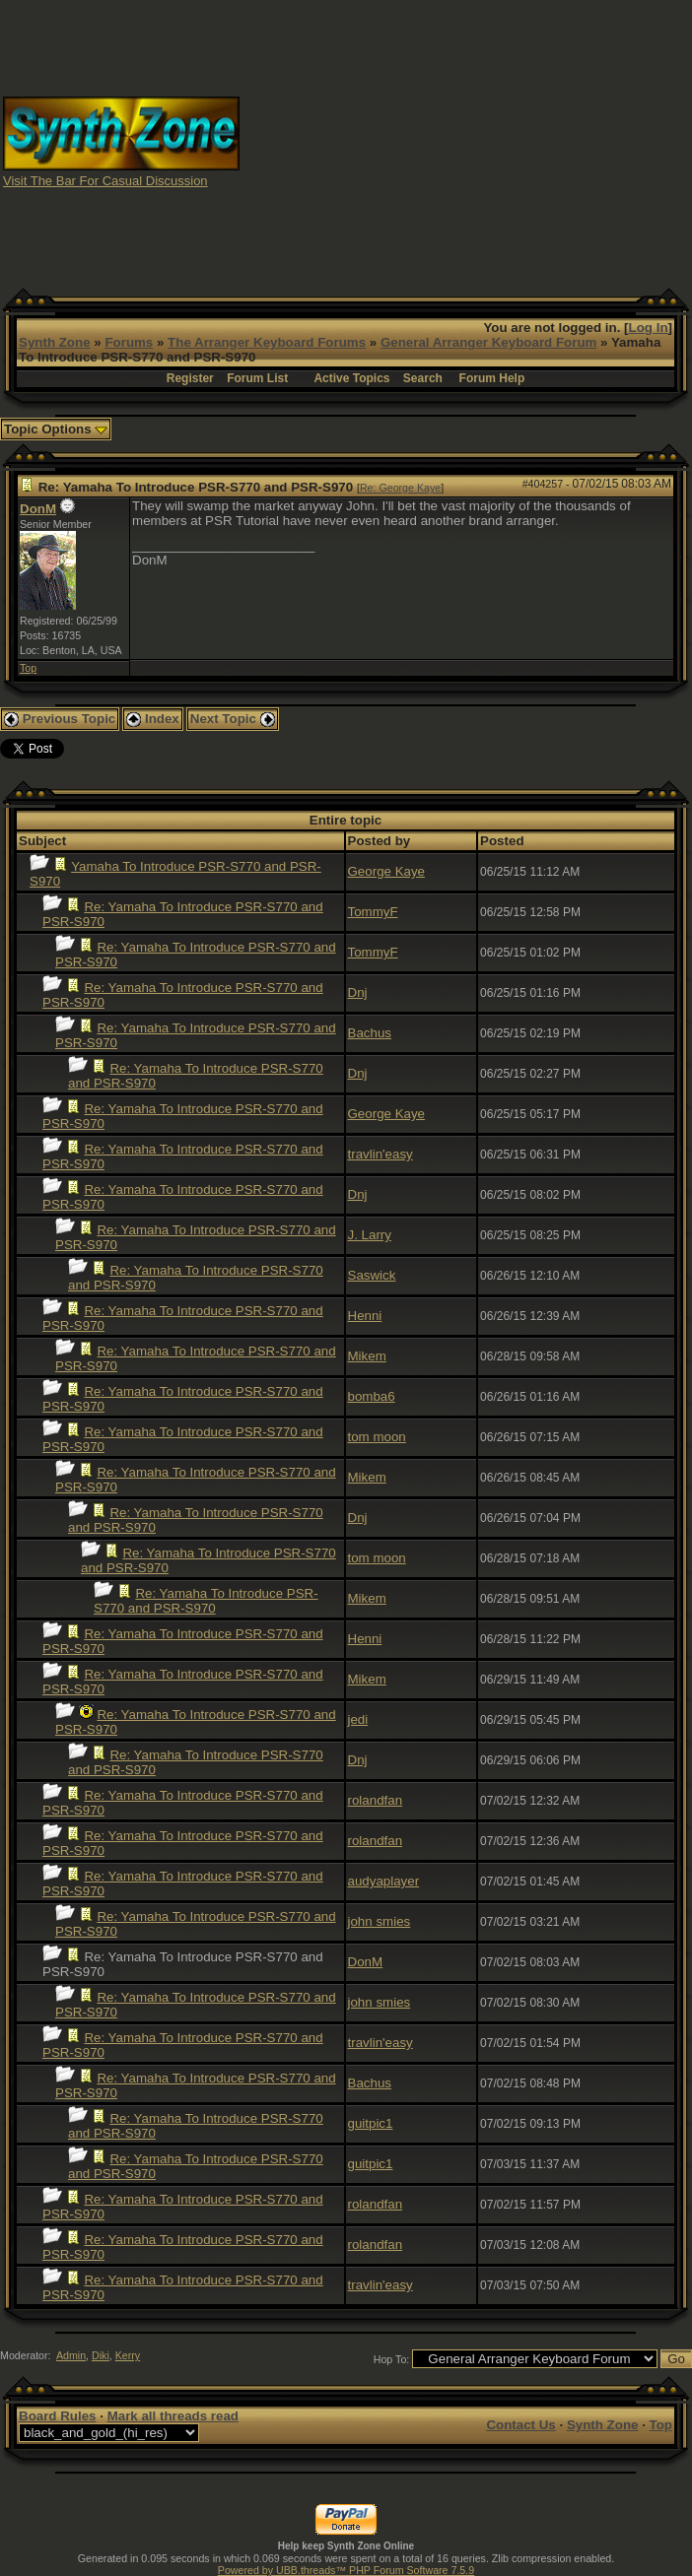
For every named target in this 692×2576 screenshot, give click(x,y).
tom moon (377, 1436)
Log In (648, 327)
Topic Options (55, 429)
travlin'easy (380, 1154)
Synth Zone (55, 342)
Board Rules (58, 2416)
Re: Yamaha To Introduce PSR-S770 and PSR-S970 (206, 1601)
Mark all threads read (173, 2416)
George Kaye (387, 871)
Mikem (367, 1356)
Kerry (127, 2355)
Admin (71, 2355)
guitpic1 (370, 2123)
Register (190, 378)
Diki (100, 2355)
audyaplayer (384, 1881)
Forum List (257, 378)
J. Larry (369, 1234)
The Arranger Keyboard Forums (267, 342)
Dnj (358, 992)
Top (28, 668)
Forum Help (492, 378)
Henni (365, 1315)
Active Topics (351, 378)
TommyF (373, 911)
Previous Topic (59, 718)
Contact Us (520, 2424)
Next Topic (232, 718)
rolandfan (375, 1800)
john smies (379, 1921)
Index (152, 718)
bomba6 (371, 1396)
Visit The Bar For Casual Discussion (105, 180)
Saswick (372, 1275)
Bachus (369, 1032)
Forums (128, 342)
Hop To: (392, 2359)
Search (423, 378)
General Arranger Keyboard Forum (488, 342)
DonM (38, 508)
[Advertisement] (466, 141)
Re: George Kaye (400, 488)
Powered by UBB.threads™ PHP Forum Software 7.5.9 (346, 2570)
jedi (358, 1719)
